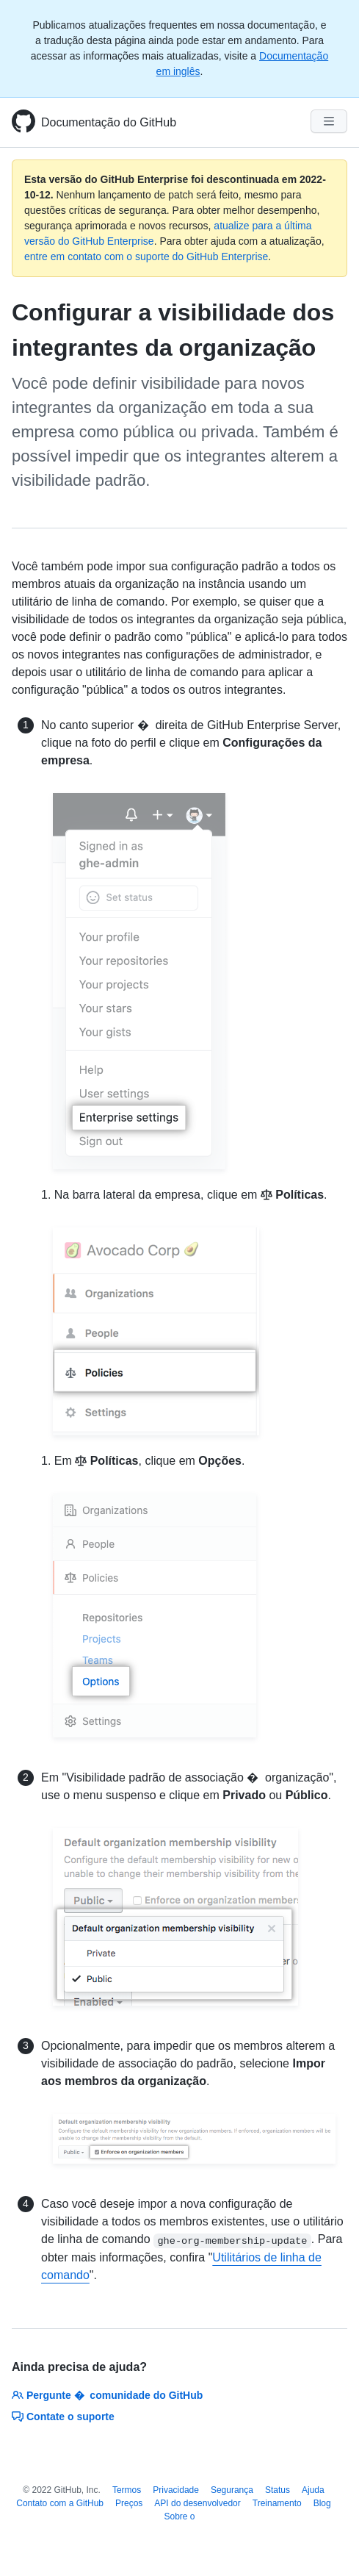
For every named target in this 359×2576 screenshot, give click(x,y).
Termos (126, 2490)
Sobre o (179, 2516)
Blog (322, 2503)
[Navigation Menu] (329, 121)
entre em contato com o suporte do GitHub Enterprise (146, 256)
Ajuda (313, 2490)
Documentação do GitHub (108, 122)
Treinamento (277, 2503)
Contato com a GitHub (60, 2503)
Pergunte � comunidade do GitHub (107, 2395)
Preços (128, 2503)
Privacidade (176, 2490)
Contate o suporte (63, 2416)
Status (277, 2490)
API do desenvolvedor (197, 2503)
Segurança (232, 2490)
